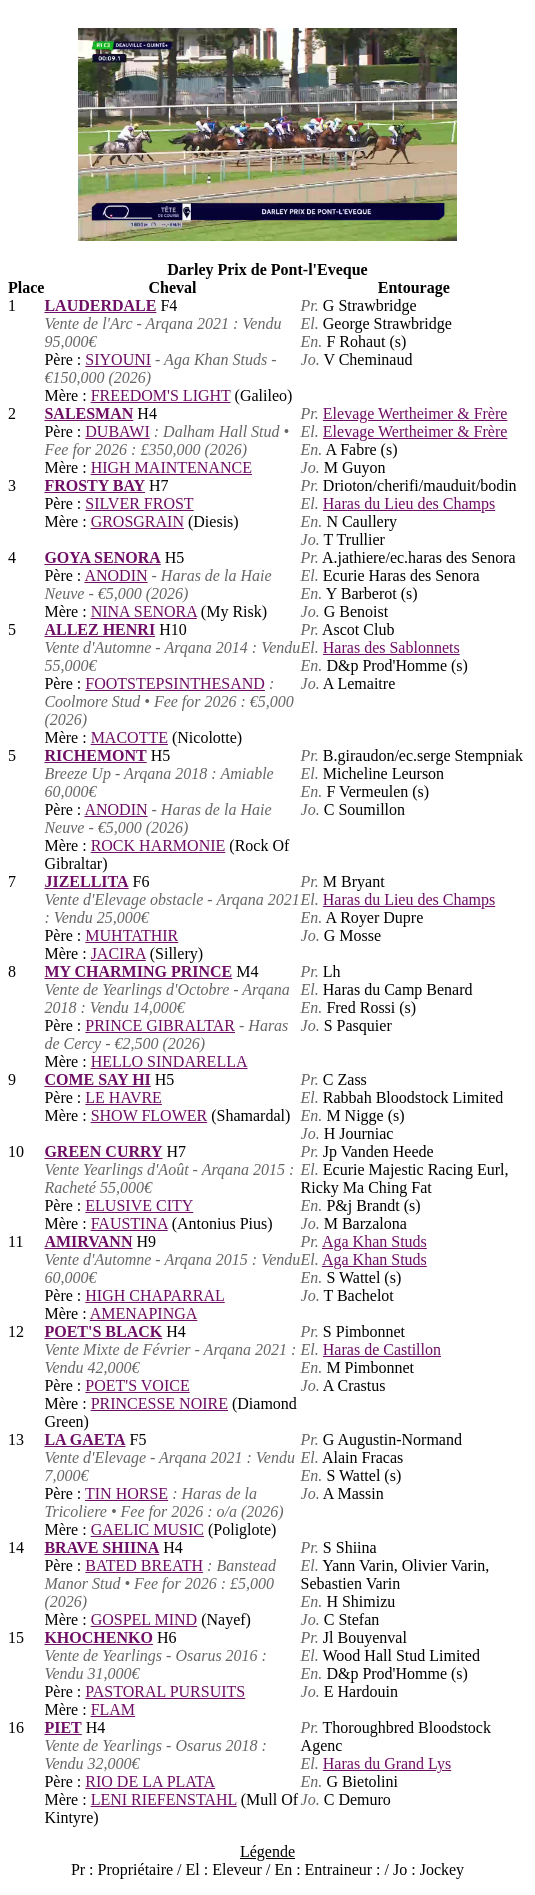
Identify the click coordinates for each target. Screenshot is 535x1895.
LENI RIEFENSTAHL (164, 1799)
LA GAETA (84, 1439)
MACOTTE (129, 737)
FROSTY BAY (94, 485)
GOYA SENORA (102, 557)
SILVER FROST (139, 503)
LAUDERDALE (100, 305)
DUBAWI (117, 431)
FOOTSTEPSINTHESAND (175, 683)
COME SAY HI (97, 1079)
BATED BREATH (144, 1565)
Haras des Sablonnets (391, 647)
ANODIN (115, 575)
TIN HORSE (126, 1493)
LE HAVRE (123, 1097)
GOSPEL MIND (144, 1619)
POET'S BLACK (103, 1331)
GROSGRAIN (137, 521)
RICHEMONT (95, 755)
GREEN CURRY (103, 1151)
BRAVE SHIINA (101, 1547)
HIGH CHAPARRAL (154, 1295)
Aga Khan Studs (374, 1241)
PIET (62, 1727)
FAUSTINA (129, 1223)
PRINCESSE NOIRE (159, 1403)
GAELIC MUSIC (147, 1529)
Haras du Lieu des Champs (409, 503)
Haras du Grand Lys (387, 1763)
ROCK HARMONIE (158, 845)
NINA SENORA (144, 611)
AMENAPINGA (144, 1313)
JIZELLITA (86, 881)
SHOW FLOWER (149, 1115)
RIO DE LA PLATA (150, 1781)
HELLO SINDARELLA (169, 1061)
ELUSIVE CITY (139, 1205)
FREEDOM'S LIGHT (161, 395)
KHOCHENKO (98, 1637)
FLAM (113, 1709)
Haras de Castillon (382, 1349)
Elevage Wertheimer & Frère (415, 413)
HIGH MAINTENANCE (171, 467)
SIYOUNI (118, 359)
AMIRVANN (88, 1241)
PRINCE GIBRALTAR (160, 1025)
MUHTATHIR (131, 935)
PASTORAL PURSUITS (165, 1691)
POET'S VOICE (137, 1385)
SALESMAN (88, 413)
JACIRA (118, 953)
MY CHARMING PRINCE (138, 971)
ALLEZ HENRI (99, 629)
